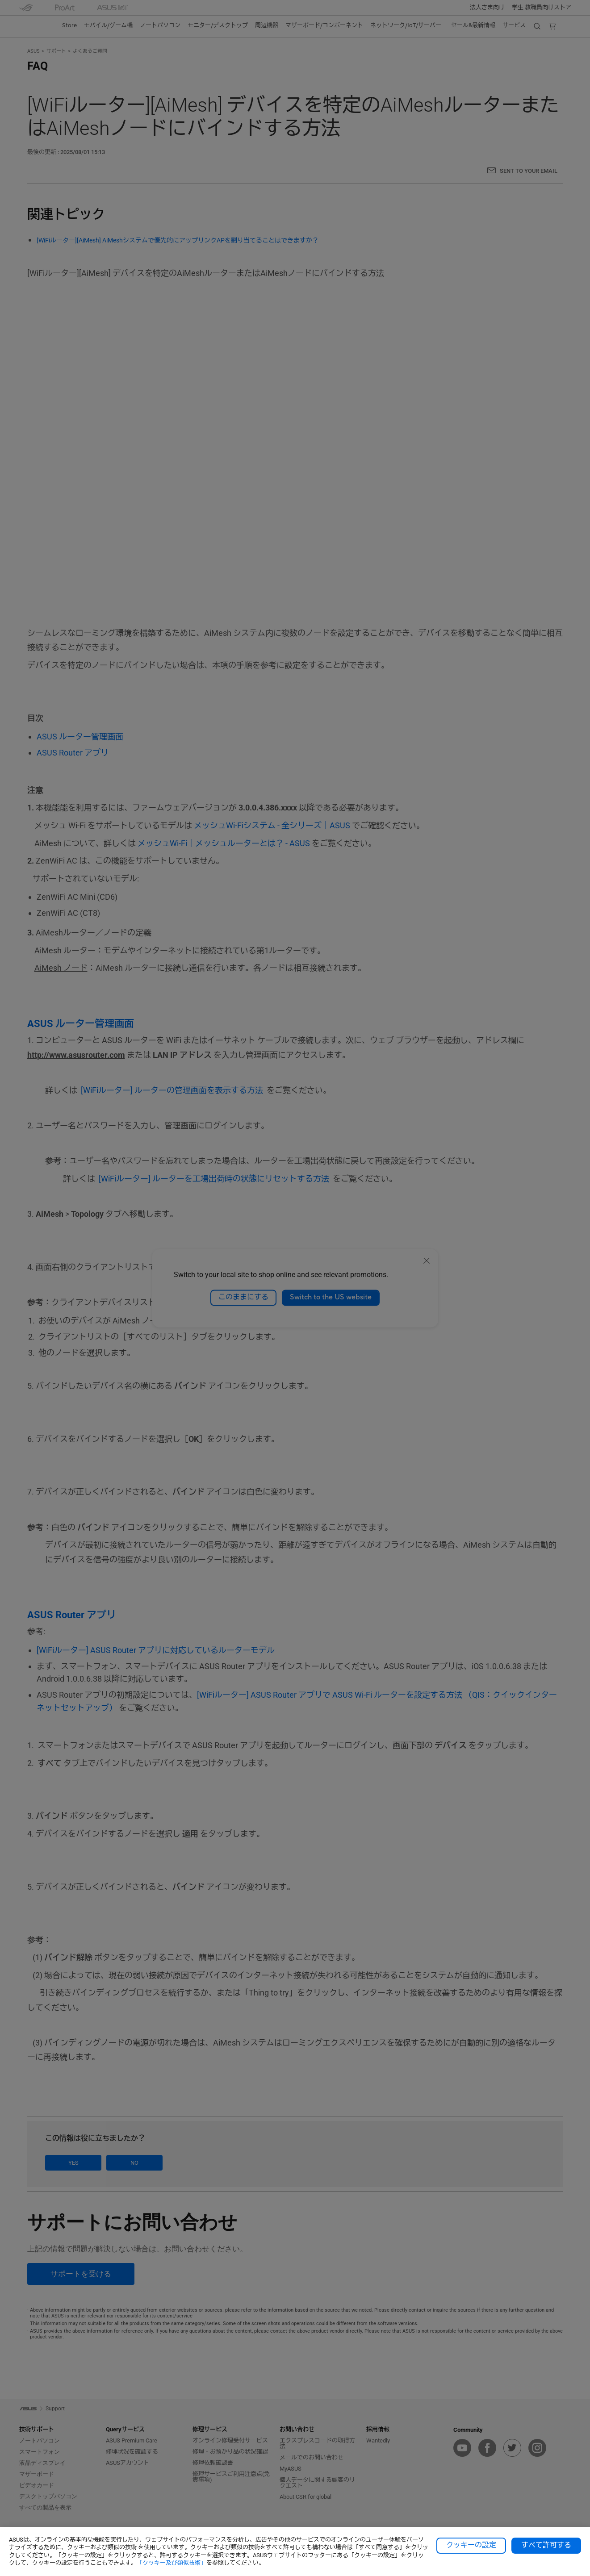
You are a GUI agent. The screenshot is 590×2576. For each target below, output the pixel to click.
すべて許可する (546, 2545)
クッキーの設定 (471, 2545)
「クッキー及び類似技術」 (171, 2562)
